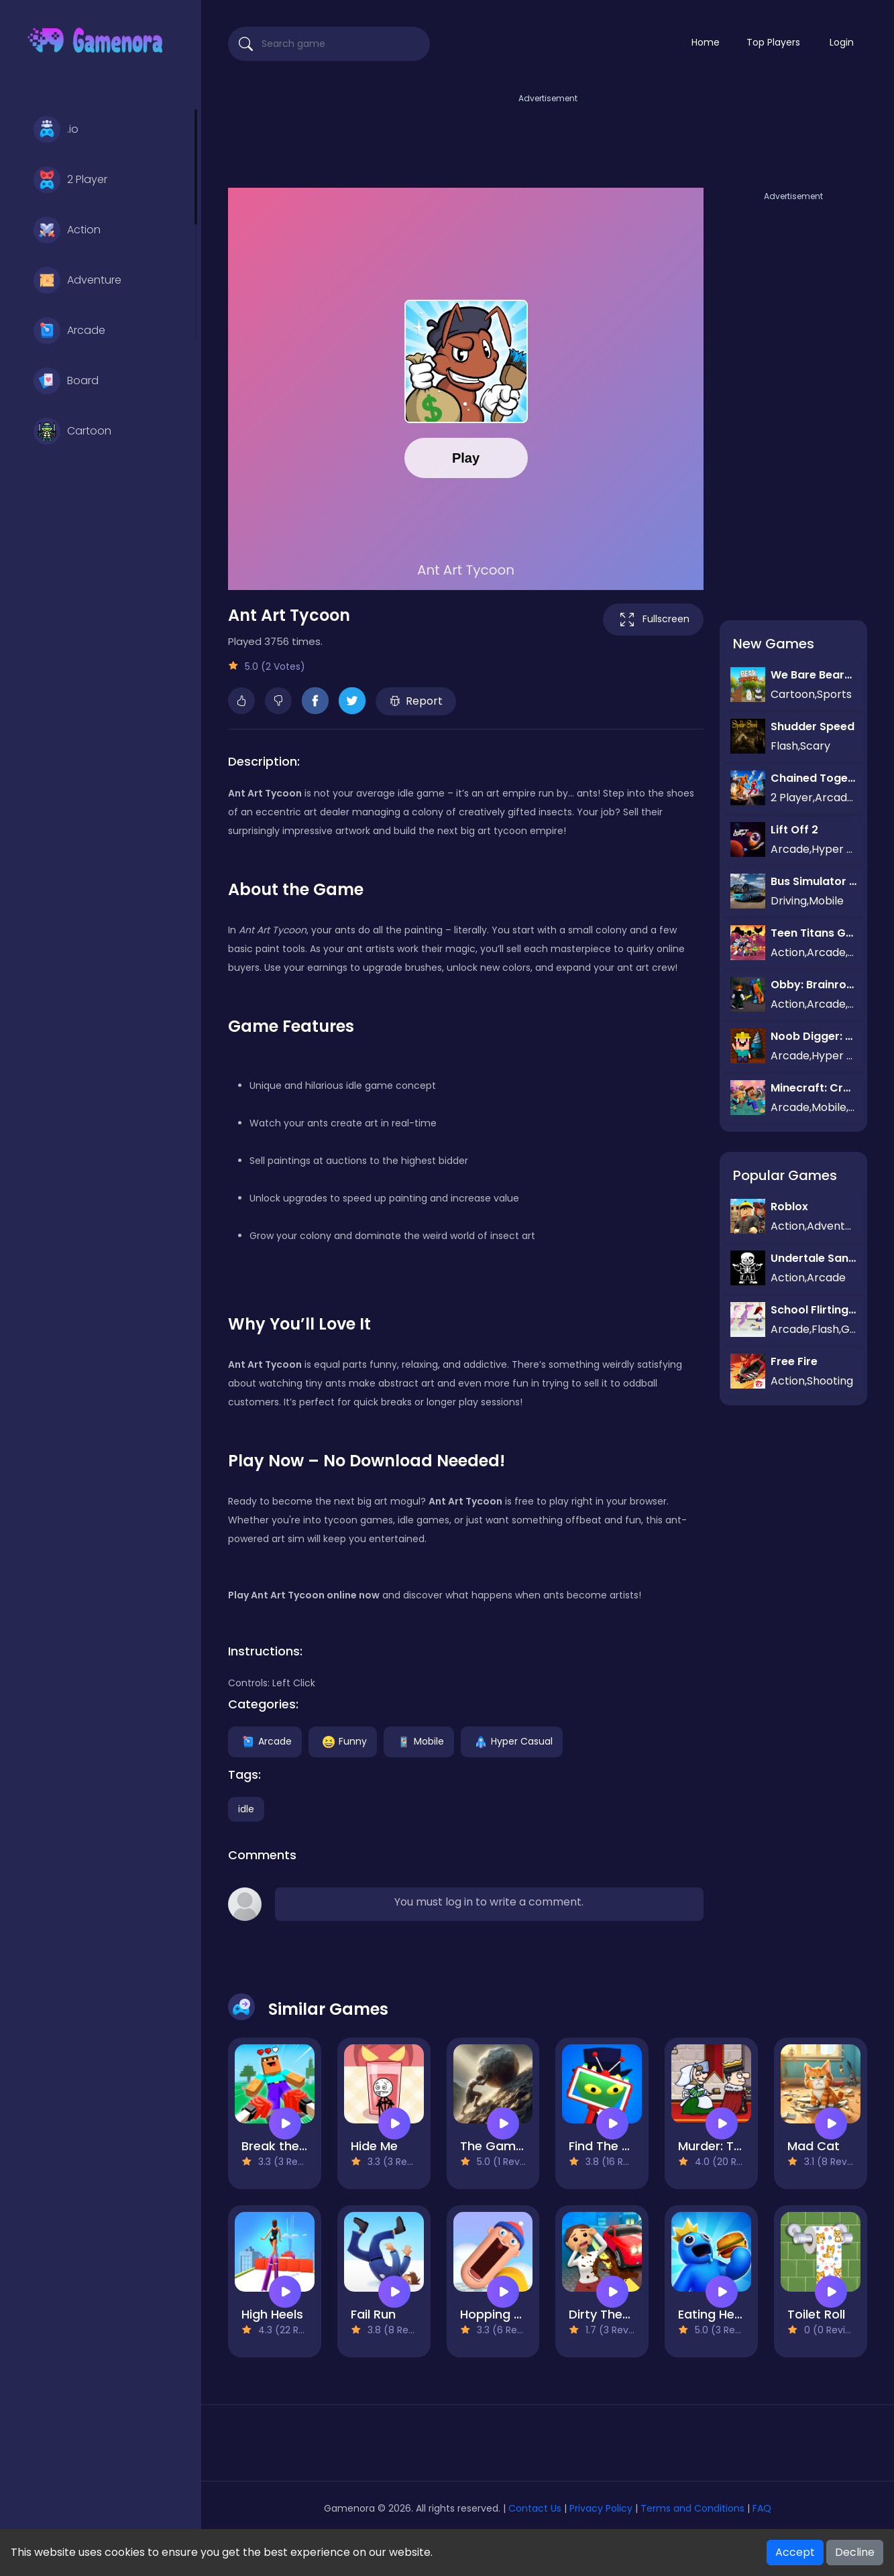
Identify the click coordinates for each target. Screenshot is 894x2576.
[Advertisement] (548, 136)
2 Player (70, 179)
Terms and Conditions (692, 2508)
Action (67, 230)
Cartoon (72, 431)
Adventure (77, 280)
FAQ (761, 2508)
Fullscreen (653, 619)
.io (56, 129)
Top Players (773, 42)
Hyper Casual (512, 1740)
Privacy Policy (600, 2508)
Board (66, 380)
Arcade (69, 330)
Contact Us (536, 2508)
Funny (343, 1740)
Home (705, 42)
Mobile (419, 1740)
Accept (795, 2552)
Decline (855, 2552)
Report (416, 701)
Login (842, 42)
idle (246, 1809)
